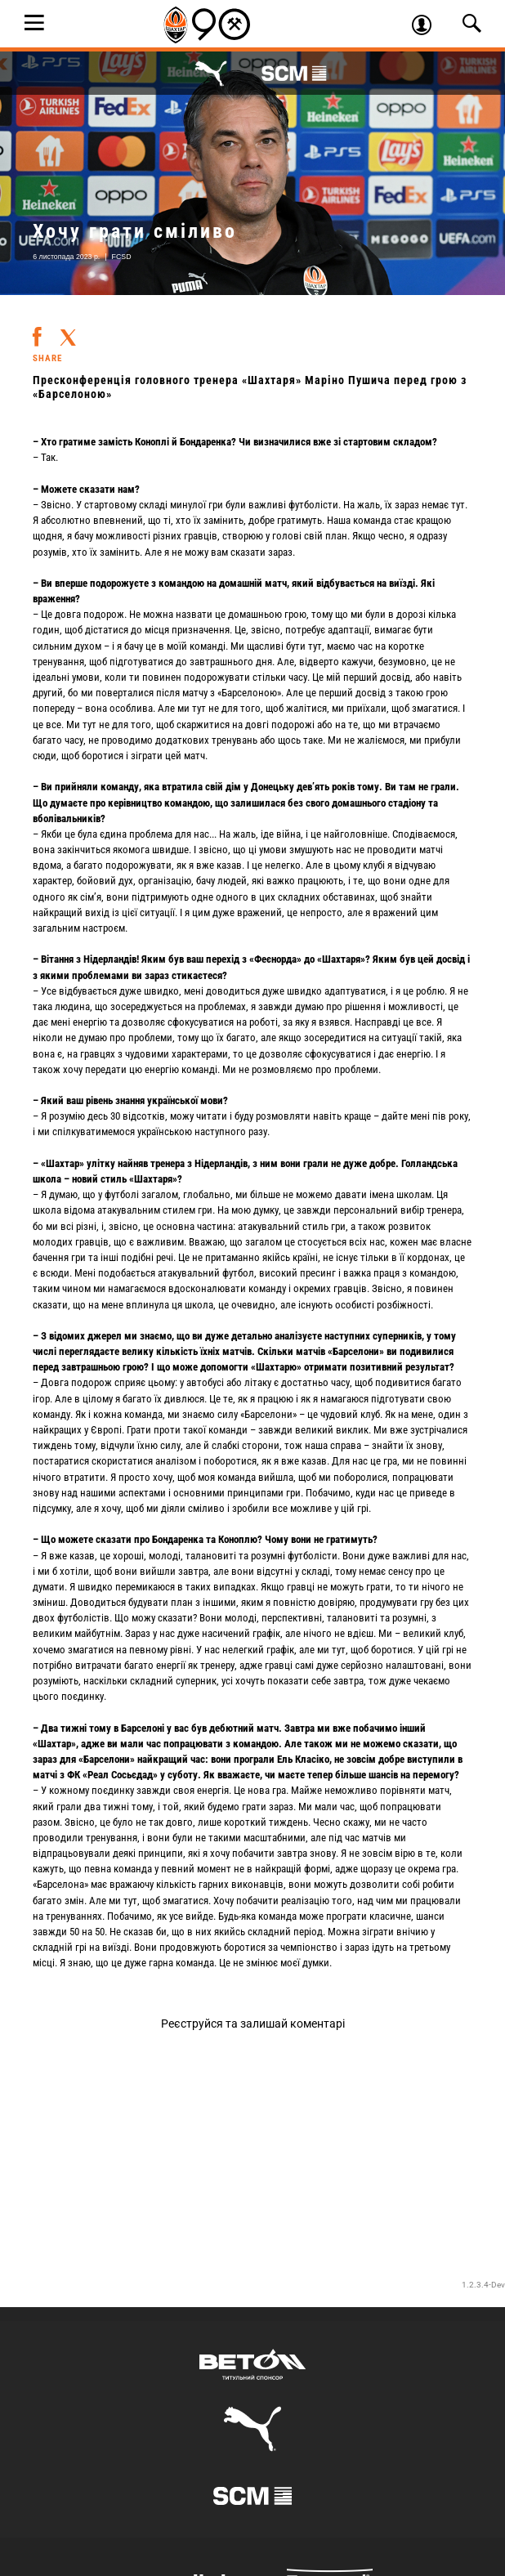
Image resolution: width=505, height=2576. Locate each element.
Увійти (427, 27)
